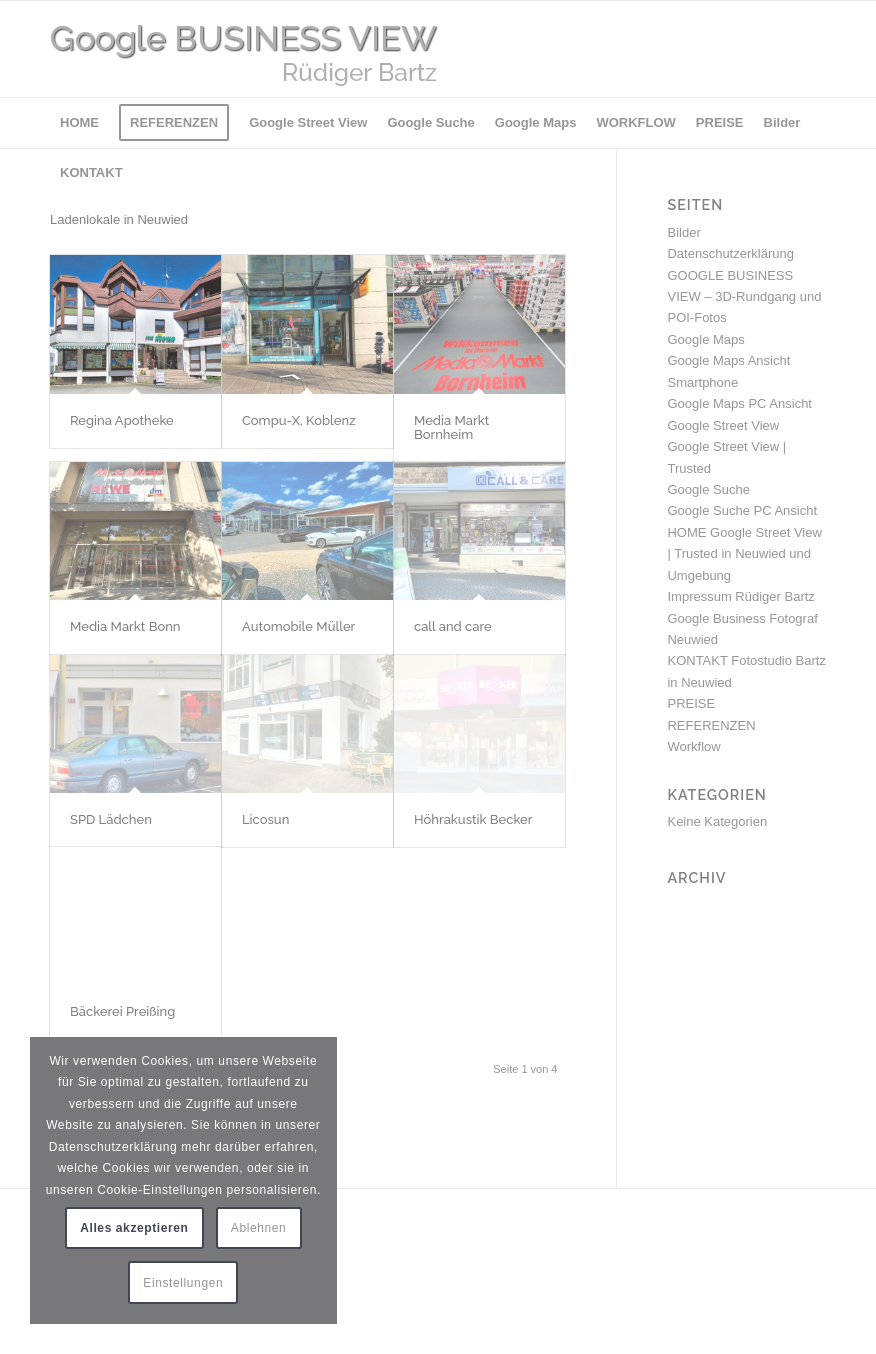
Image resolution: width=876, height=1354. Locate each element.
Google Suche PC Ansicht (742, 510)
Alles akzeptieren (134, 1228)
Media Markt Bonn (125, 626)
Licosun (265, 819)
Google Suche (708, 489)
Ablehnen (259, 1228)
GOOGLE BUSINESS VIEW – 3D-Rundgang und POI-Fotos (744, 297)
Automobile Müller (298, 626)
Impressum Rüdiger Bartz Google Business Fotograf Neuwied (742, 618)
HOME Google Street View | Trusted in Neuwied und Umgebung (744, 554)
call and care (453, 626)
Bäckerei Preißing (122, 1011)
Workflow (693, 746)
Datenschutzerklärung (730, 253)
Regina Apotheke (122, 420)
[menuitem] (79, 123)
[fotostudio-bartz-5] (310, 49)
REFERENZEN (711, 725)
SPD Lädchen (111, 819)
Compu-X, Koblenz (299, 420)
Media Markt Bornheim (451, 427)
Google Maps (705, 339)
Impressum (82, 1248)
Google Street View (723, 425)
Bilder (683, 232)
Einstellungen (183, 1283)
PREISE (691, 703)
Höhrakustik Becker (473, 819)
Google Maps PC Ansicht (739, 403)
